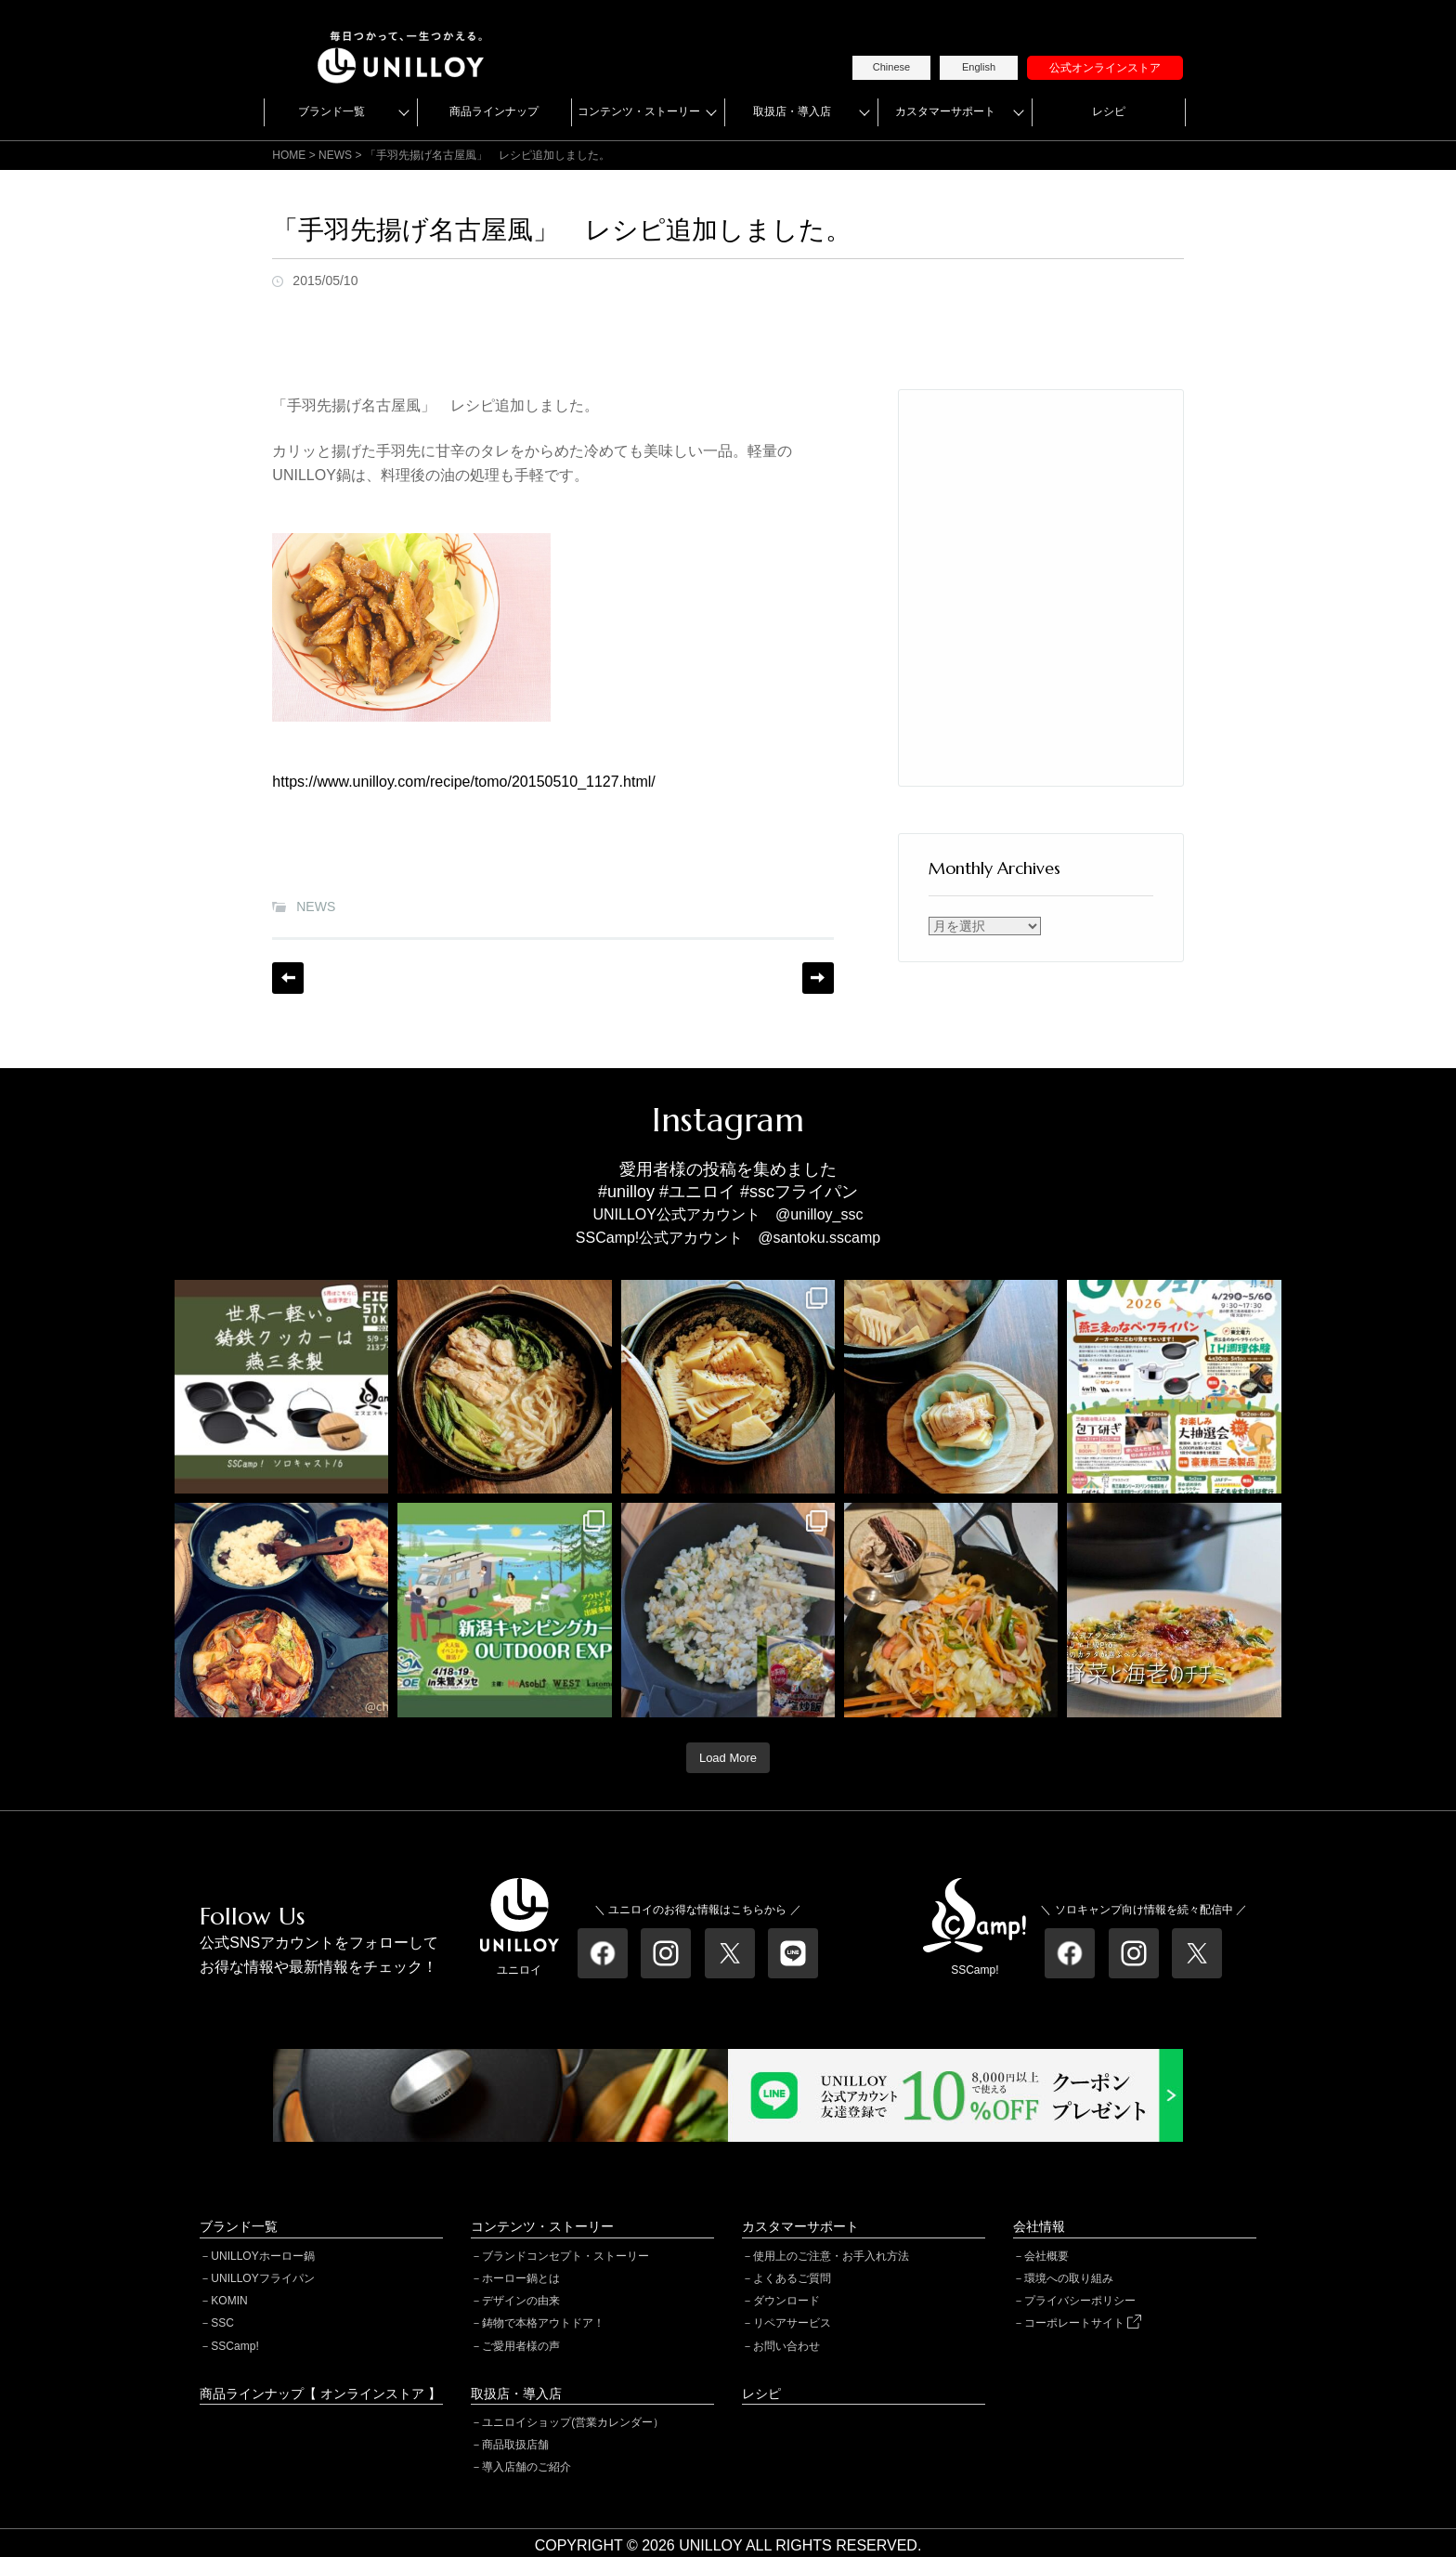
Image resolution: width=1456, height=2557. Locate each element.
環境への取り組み (1068, 2278)
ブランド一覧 (331, 111)
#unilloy (626, 1191)
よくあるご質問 (792, 2278)
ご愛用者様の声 (521, 2346)
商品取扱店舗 (515, 2444)
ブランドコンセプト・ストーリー (565, 2256)
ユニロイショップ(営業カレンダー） (573, 2422)
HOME (289, 155)
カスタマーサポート (945, 111)
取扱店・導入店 (792, 111)
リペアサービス (792, 2322)
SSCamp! (234, 2346)
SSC (222, 2322)
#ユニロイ (697, 1191)
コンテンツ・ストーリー (639, 111)
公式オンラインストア (1105, 67)
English (978, 66)
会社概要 (1046, 2256)
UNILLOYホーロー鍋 (262, 2256)
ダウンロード (786, 2300)
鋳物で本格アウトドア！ (543, 2322)
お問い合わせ (786, 2346)
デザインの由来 (521, 2300)
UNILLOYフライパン (262, 2278)
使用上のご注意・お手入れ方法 (831, 2256)
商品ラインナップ (494, 111)
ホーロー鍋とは (521, 2278)
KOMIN (229, 2300)
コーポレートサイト (1082, 2322)
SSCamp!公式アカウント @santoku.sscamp (728, 1238)
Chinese (891, 66)
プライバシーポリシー (1080, 2300)
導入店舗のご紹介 (526, 2466)
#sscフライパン (799, 1191)
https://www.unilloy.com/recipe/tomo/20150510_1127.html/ (463, 781)
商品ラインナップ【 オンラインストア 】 (320, 2393)
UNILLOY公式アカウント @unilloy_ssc (728, 1214)
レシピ (1108, 111)
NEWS (315, 906)
